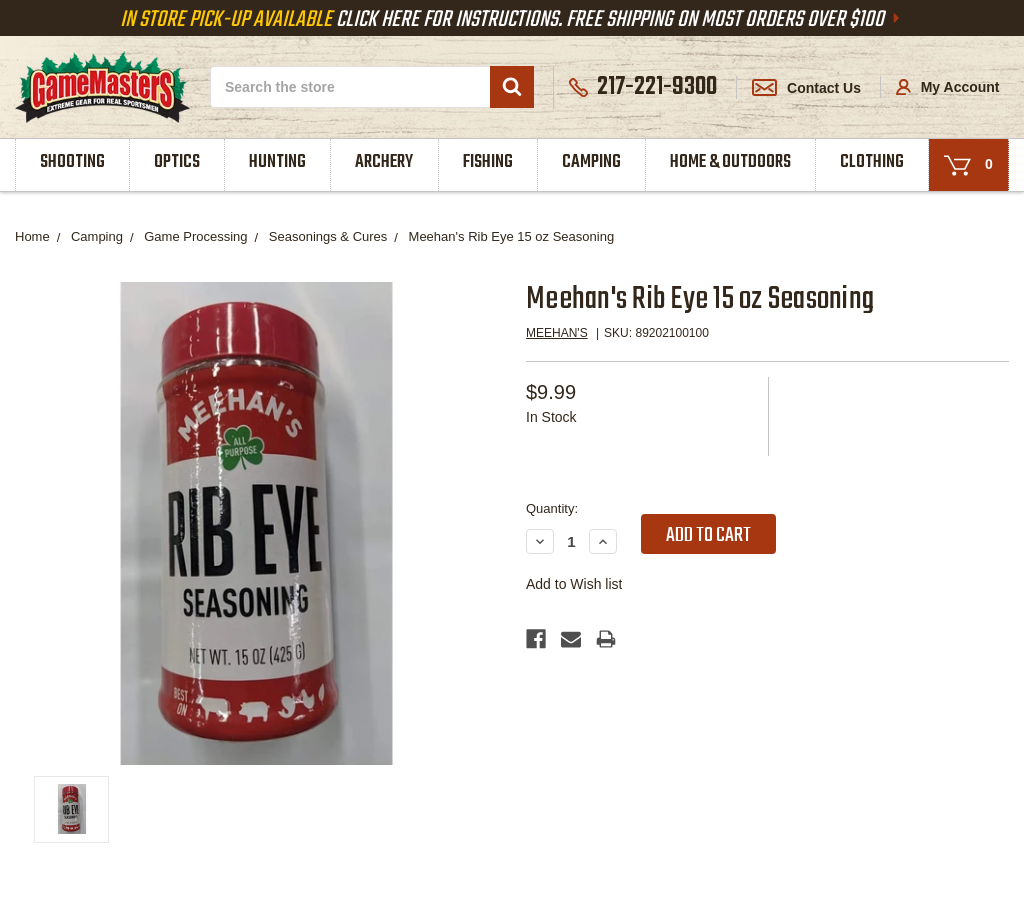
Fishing (488, 162)
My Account (948, 87)
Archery (384, 162)
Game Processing (195, 236)
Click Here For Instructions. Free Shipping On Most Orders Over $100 (512, 20)
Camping (591, 162)
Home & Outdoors (730, 162)
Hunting (277, 162)
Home (32, 236)
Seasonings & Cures (328, 236)
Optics (177, 162)
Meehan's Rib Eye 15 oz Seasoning (512, 236)
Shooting (72, 162)
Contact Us (806, 88)
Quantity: (552, 508)
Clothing (872, 162)
